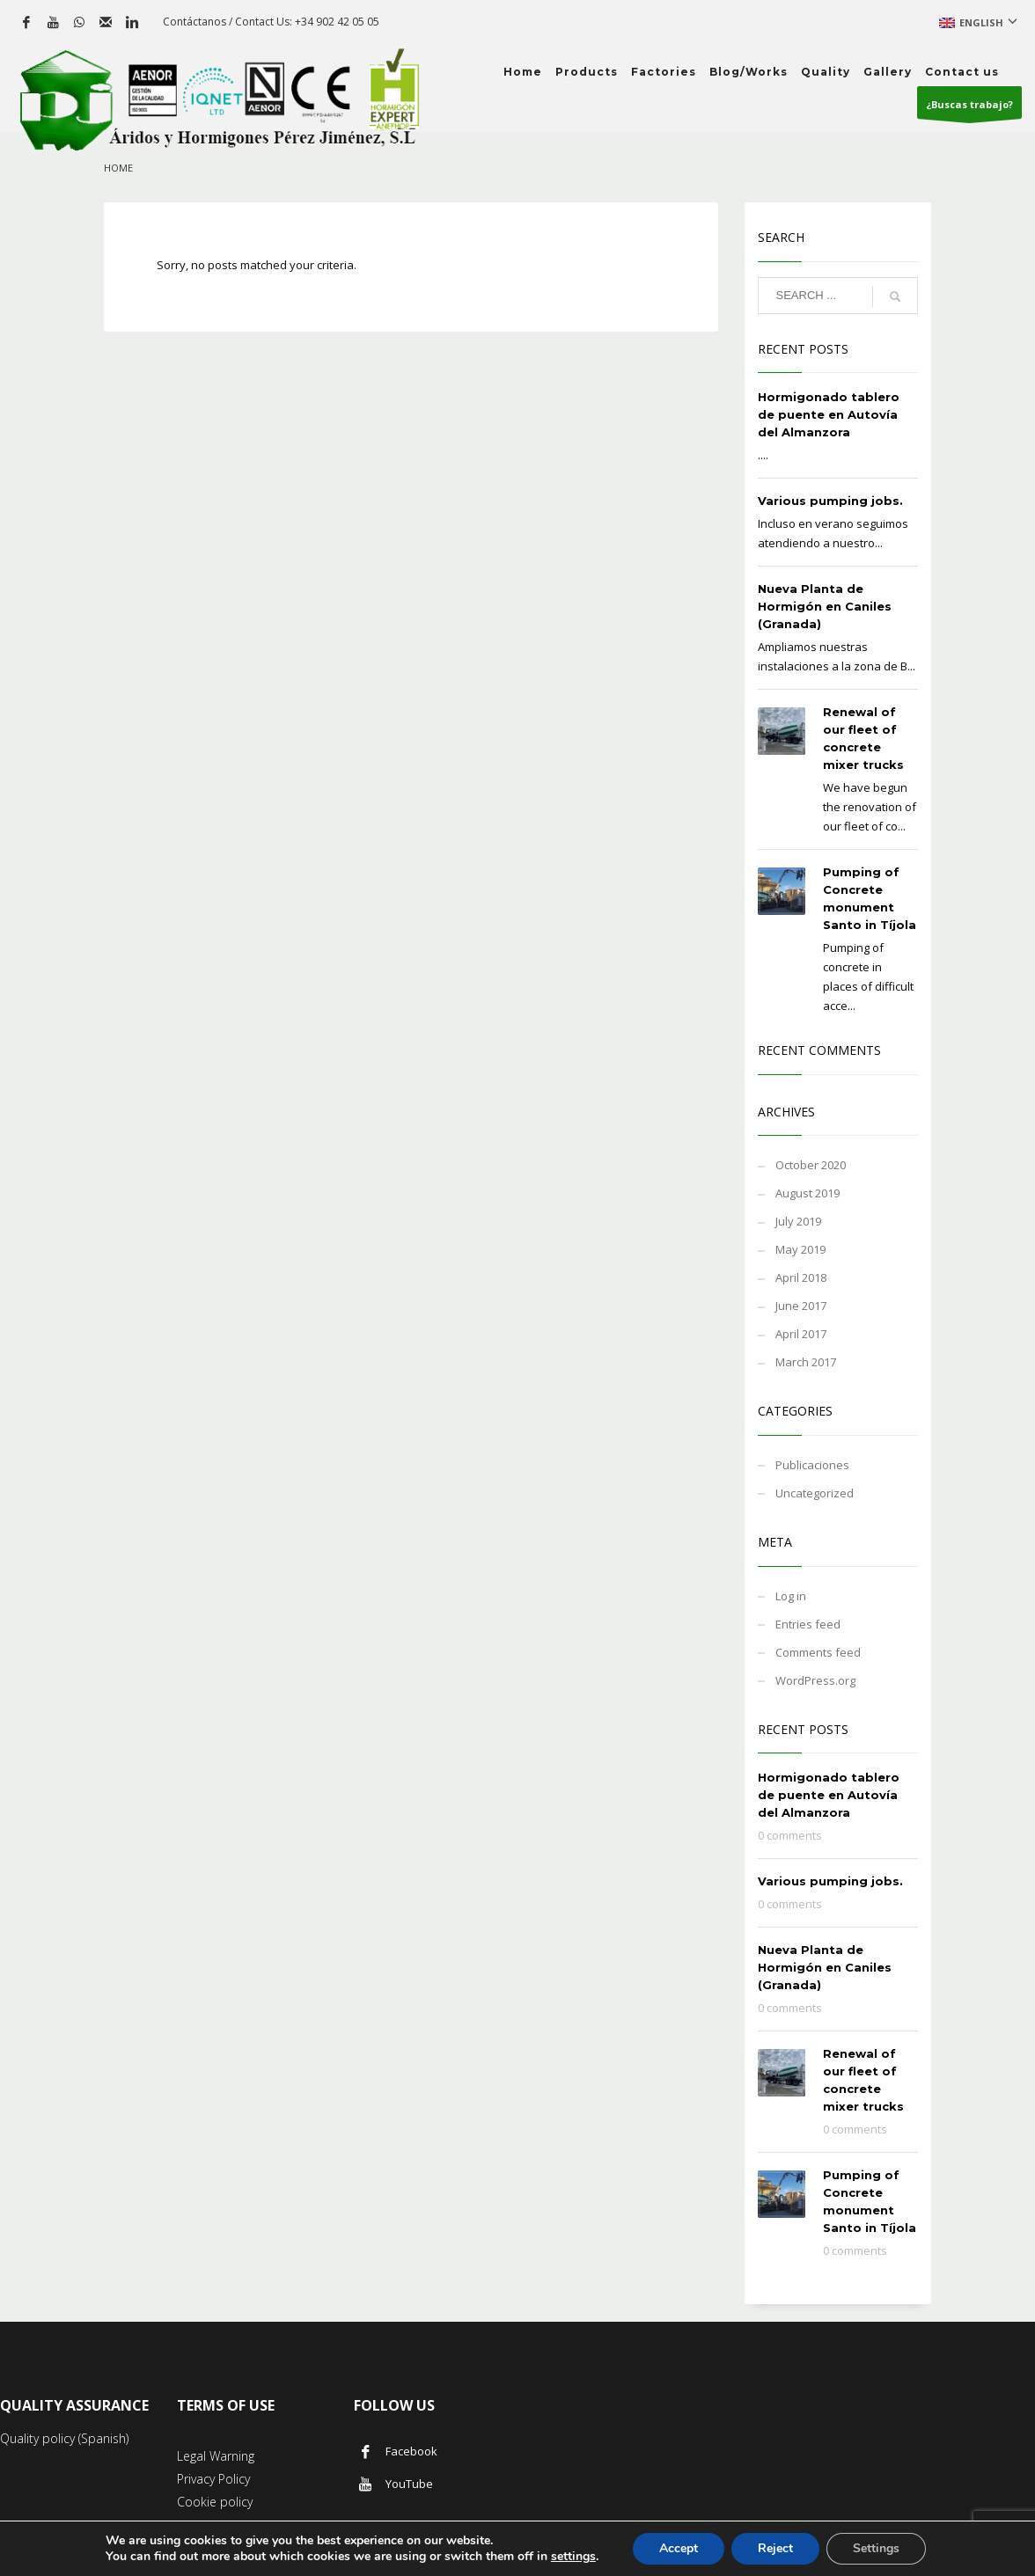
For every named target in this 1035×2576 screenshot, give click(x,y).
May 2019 (800, 1249)
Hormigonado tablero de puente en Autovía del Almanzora (828, 414)
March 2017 (805, 1362)
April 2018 (800, 1277)
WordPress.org (815, 1680)
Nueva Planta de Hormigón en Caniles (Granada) (825, 606)
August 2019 (807, 1193)
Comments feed (818, 1652)
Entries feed (807, 1624)
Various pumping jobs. (830, 501)
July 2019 (798, 1221)
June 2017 (800, 1306)
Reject (775, 2548)
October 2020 (810, 1165)
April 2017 (800, 1334)
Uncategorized (814, 1493)
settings (573, 2557)
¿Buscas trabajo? (969, 108)
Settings (876, 2548)
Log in (790, 1596)
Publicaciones (812, 1465)
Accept (678, 2548)
